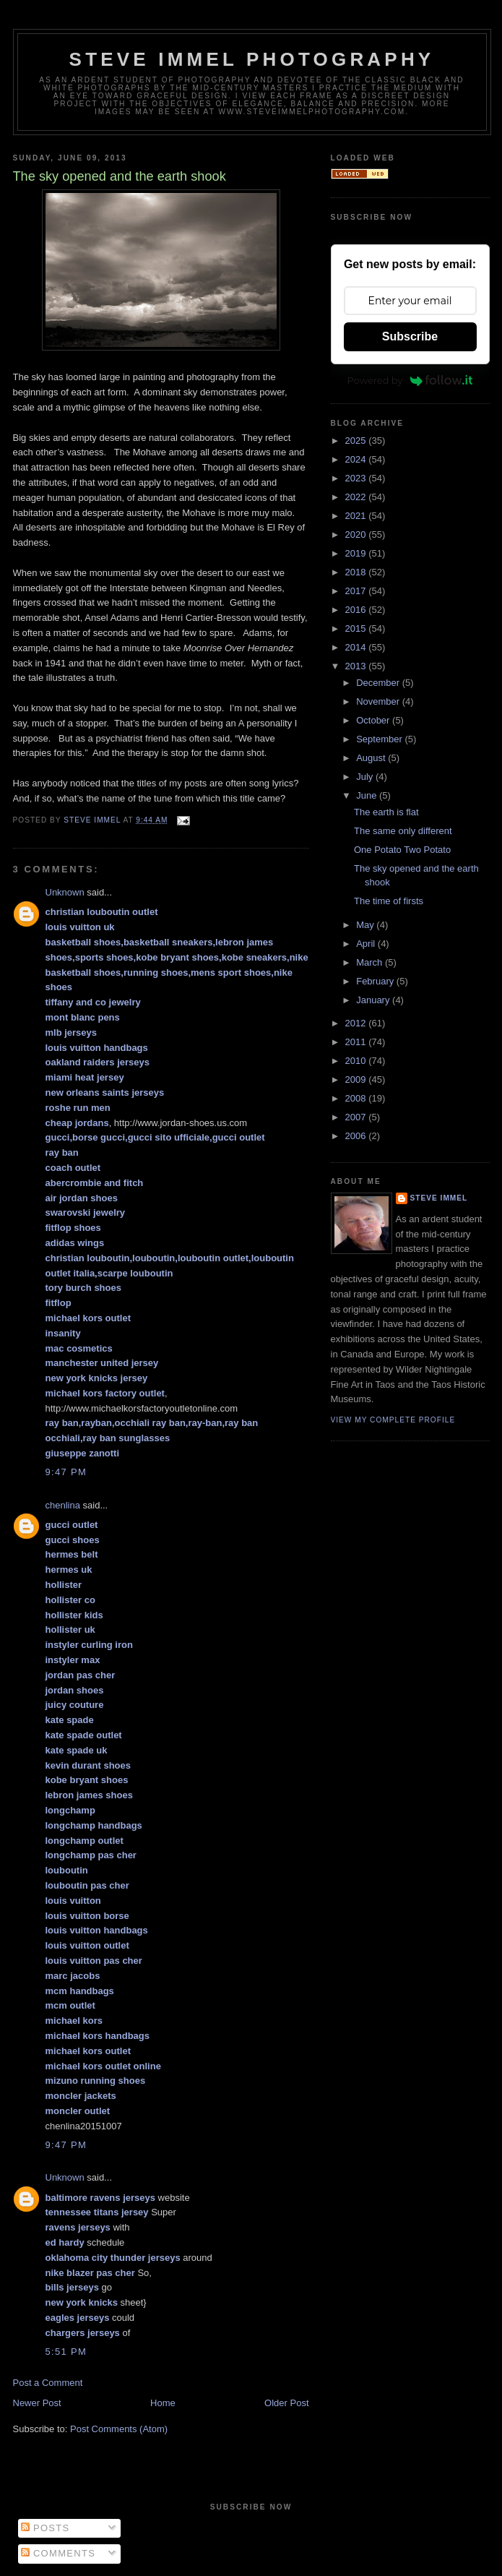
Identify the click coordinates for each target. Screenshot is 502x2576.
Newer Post (37, 2402)
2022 (357, 496)
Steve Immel (439, 1198)
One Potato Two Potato (402, 849)
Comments (58, 2553)
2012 (357, 1023)
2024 (357, 459)
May (366, 924)
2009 (357, 1079)
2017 (357, 590)
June (367, 795)
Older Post (286, 2402)
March (370, 962)
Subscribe (410, 336)
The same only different (403, 830)
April (367, 943)
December (379, 682)
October (374, 720)
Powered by (410, 380)
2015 (357, 628)
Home (163, 2402)
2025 (357, 440)
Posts (45, 2528)
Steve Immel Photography (252, 59)
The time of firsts (388, 901)
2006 (357, 1135)
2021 (357, 515)
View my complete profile (393, 1420)
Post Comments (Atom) (119, 2428)
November (379, 701)
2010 (357, 1060)
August (372, 757)
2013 (357, 666)
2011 (357, 1041)
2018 (357, 572)
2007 (357, 1117)
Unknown (65, 892)
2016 (357, 609)
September (380, 739)
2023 (357, 478)
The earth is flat (386, 812)
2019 (357, 553)
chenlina (63, 1505)
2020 (357, 534)
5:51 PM (66, 2351)
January (374, 1000)
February (376, 981)
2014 (357, 647)
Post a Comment (48, 2382)
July (366, 776)
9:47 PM (66, 1472)
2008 (357, 1098)
